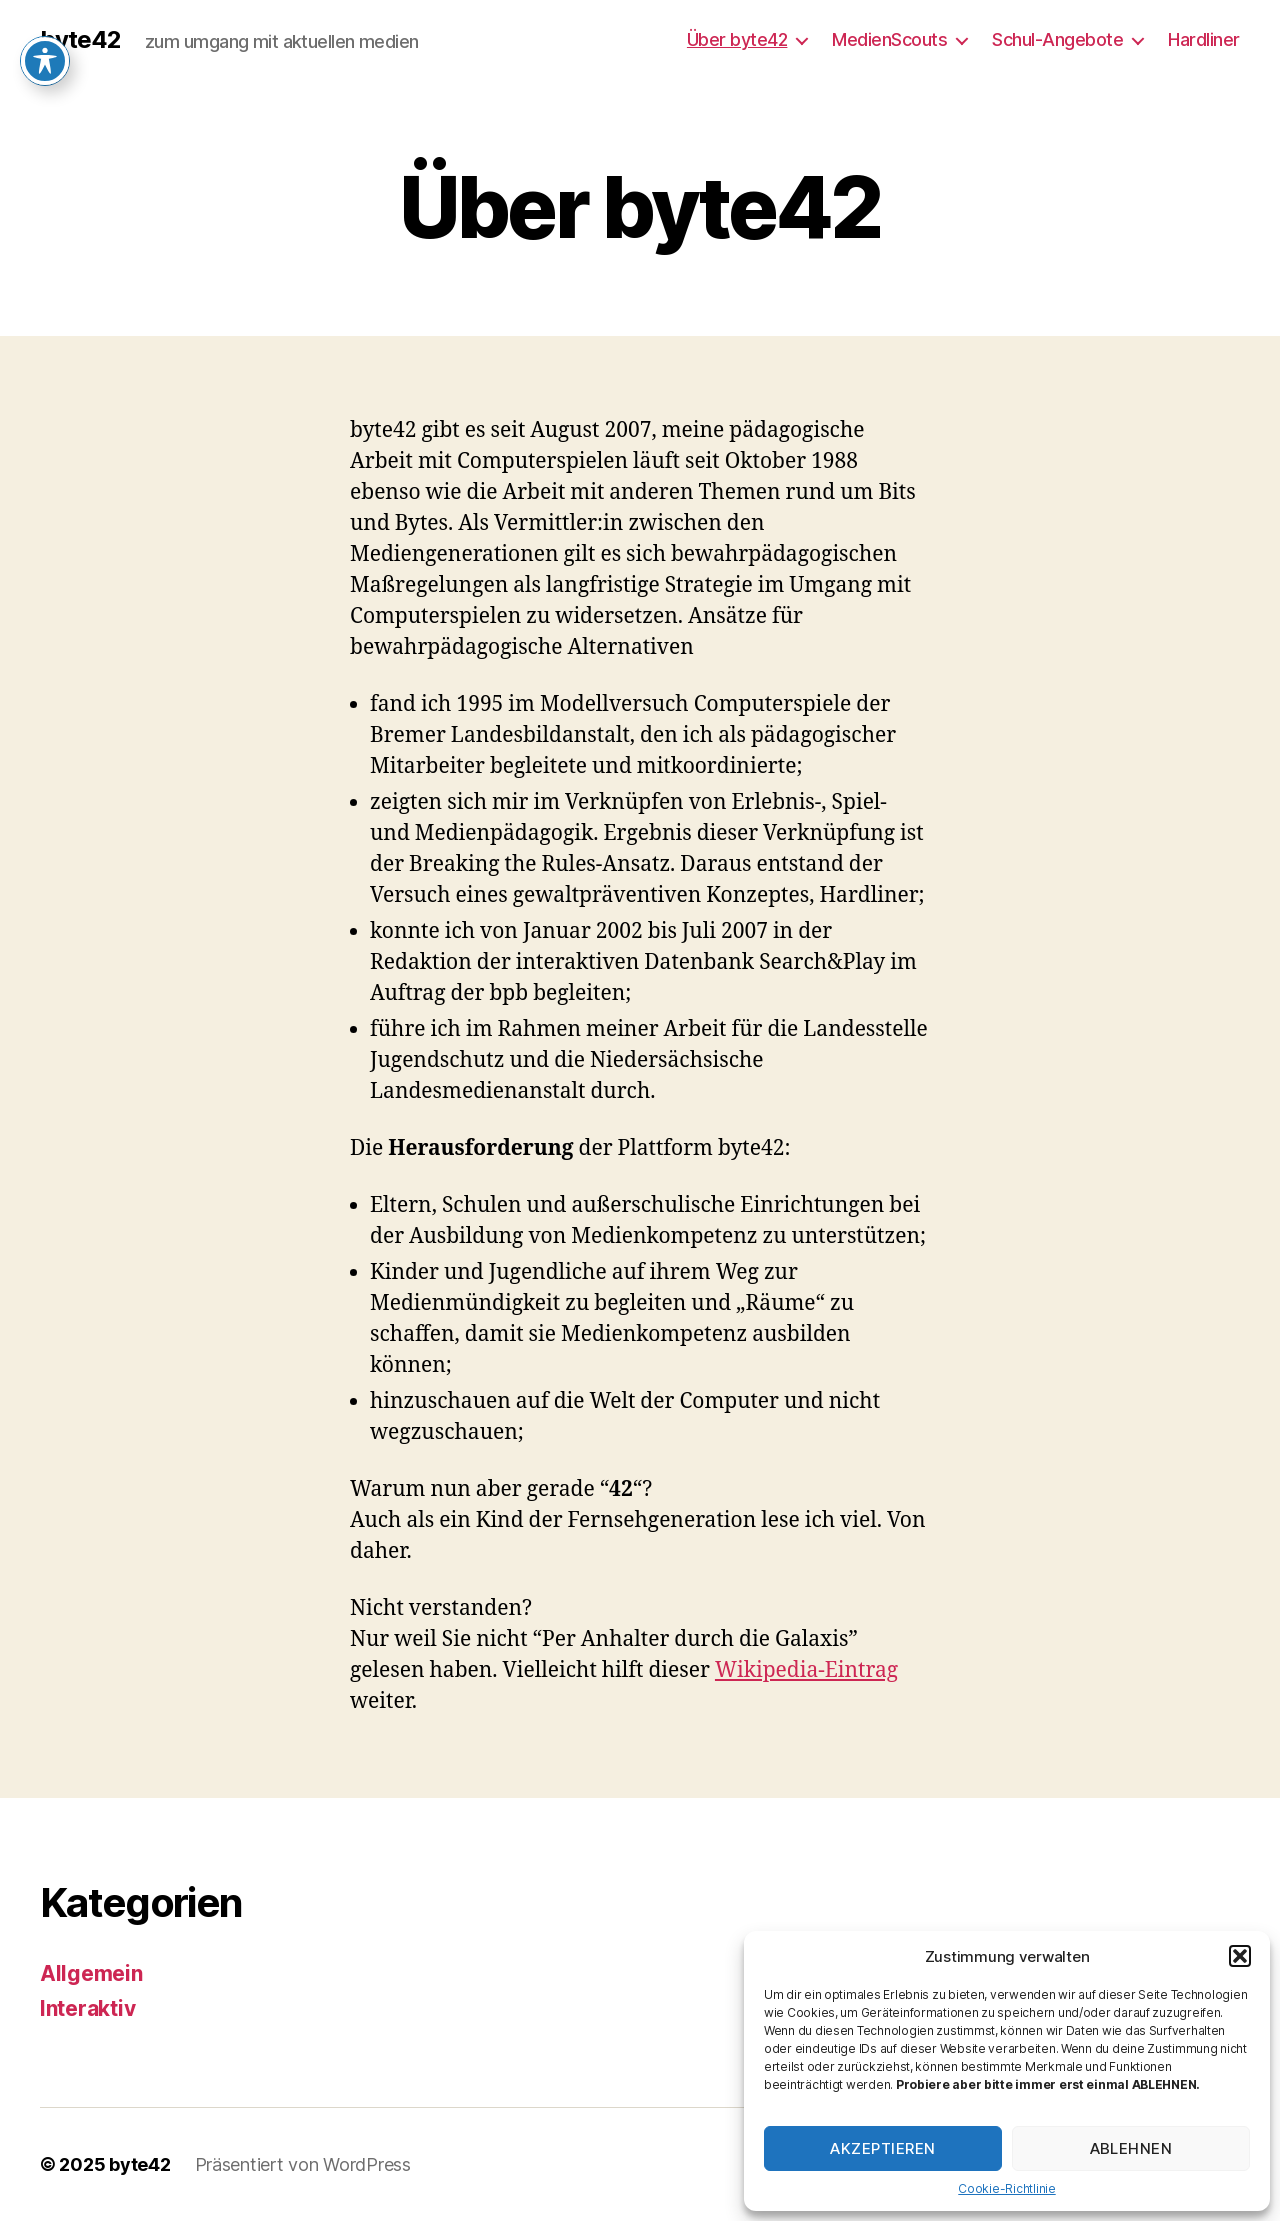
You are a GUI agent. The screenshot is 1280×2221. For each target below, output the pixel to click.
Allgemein (91, 1973)
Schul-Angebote (1057, 39)
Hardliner (1204, 39)
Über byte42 (737, 39)
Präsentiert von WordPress (303, 2164)
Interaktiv (87, 2008)
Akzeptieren (883, 2148)
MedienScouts (889, 39)
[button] (1240, 1956)
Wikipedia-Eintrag (806, 1670)
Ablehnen (1131, 2148)
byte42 (80, 40)
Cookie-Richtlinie (1006, 2188)
